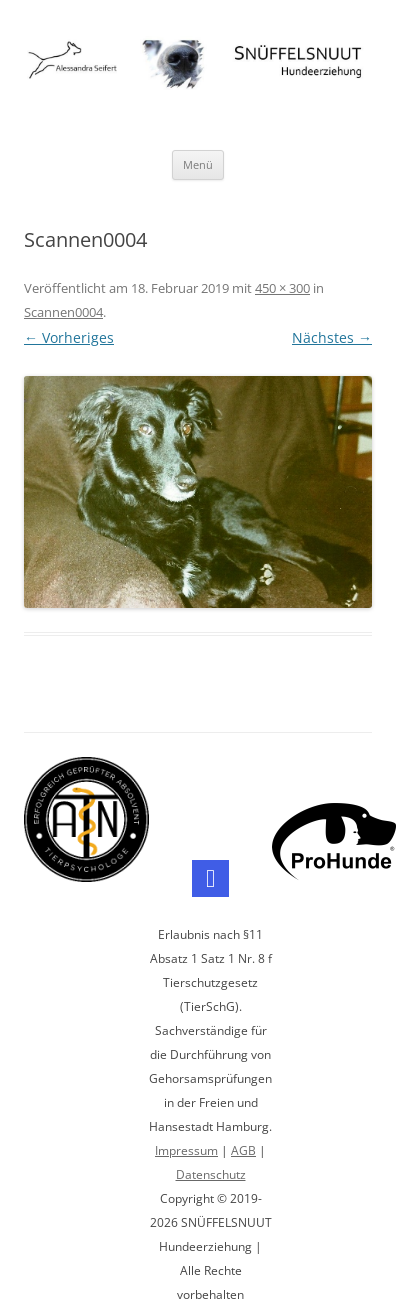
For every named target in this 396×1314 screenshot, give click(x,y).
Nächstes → (332, 337)
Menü (198, 164)
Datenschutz (211, 1174)
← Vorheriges (69, 337)
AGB (243, 1150)
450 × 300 (282, 288)
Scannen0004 (63, 312)
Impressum (186, 1150)
